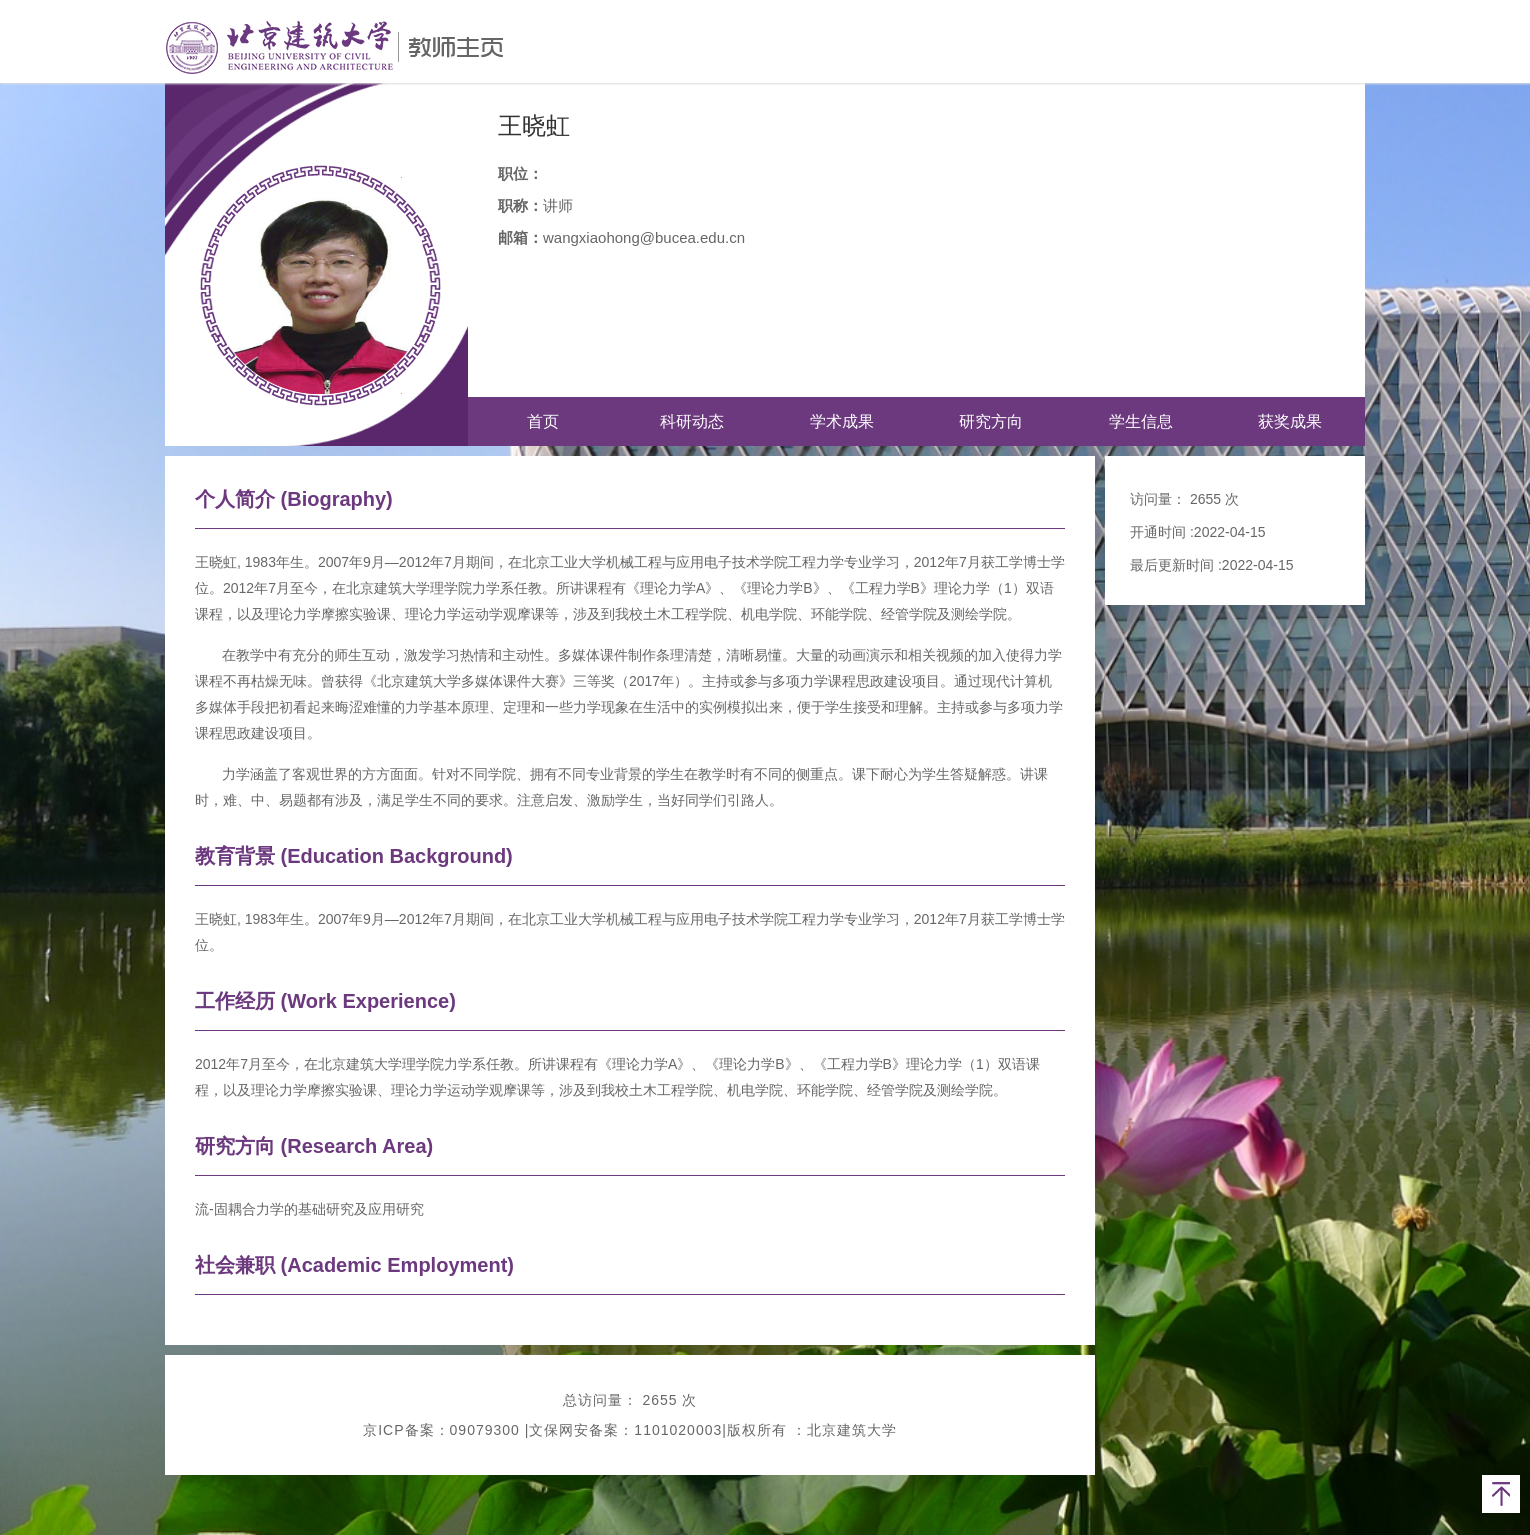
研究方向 (991, 421)
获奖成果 (1290, 421)
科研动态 (692, 421)
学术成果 (842, 421)
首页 (543, 421)
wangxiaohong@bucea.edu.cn (644, 237)
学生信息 (1141, 421)
